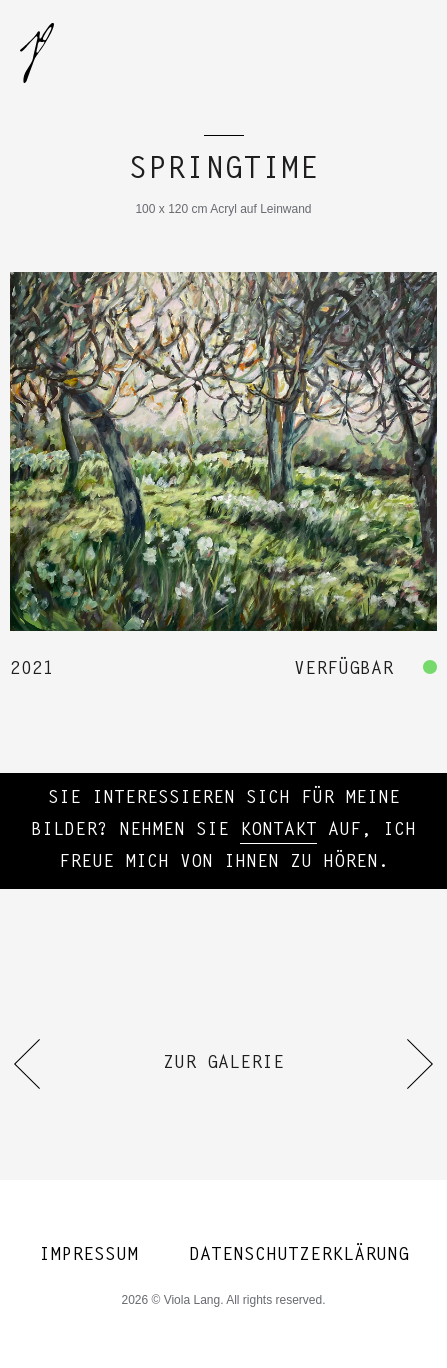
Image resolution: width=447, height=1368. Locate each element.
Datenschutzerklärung (299, 1256)
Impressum (88, 1256)
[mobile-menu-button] (405, 50)
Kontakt (278, 831)
